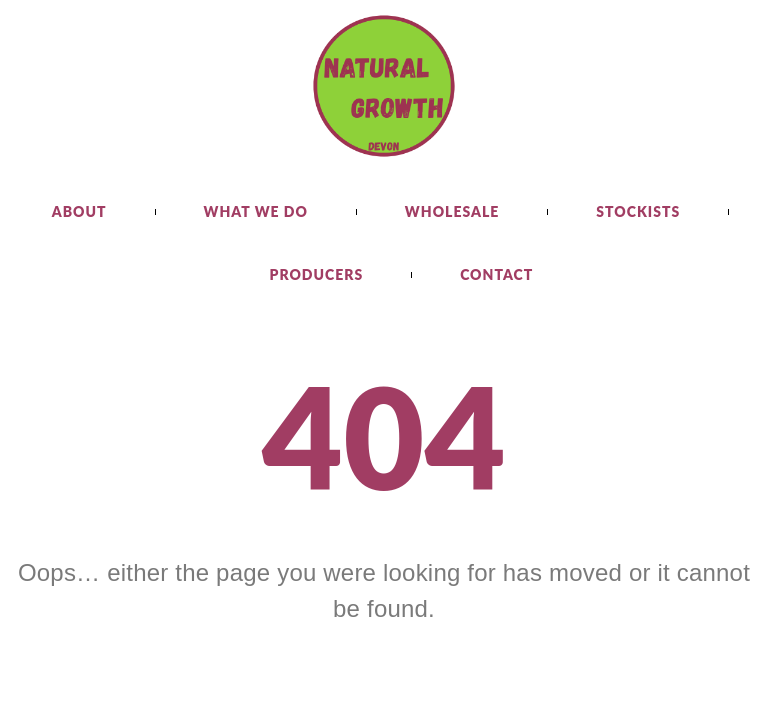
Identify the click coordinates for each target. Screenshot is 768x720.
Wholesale (452, 211)
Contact (496, 274)
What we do (256, 211)
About (79, 211)
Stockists (638, 211)
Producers (317, 274)
